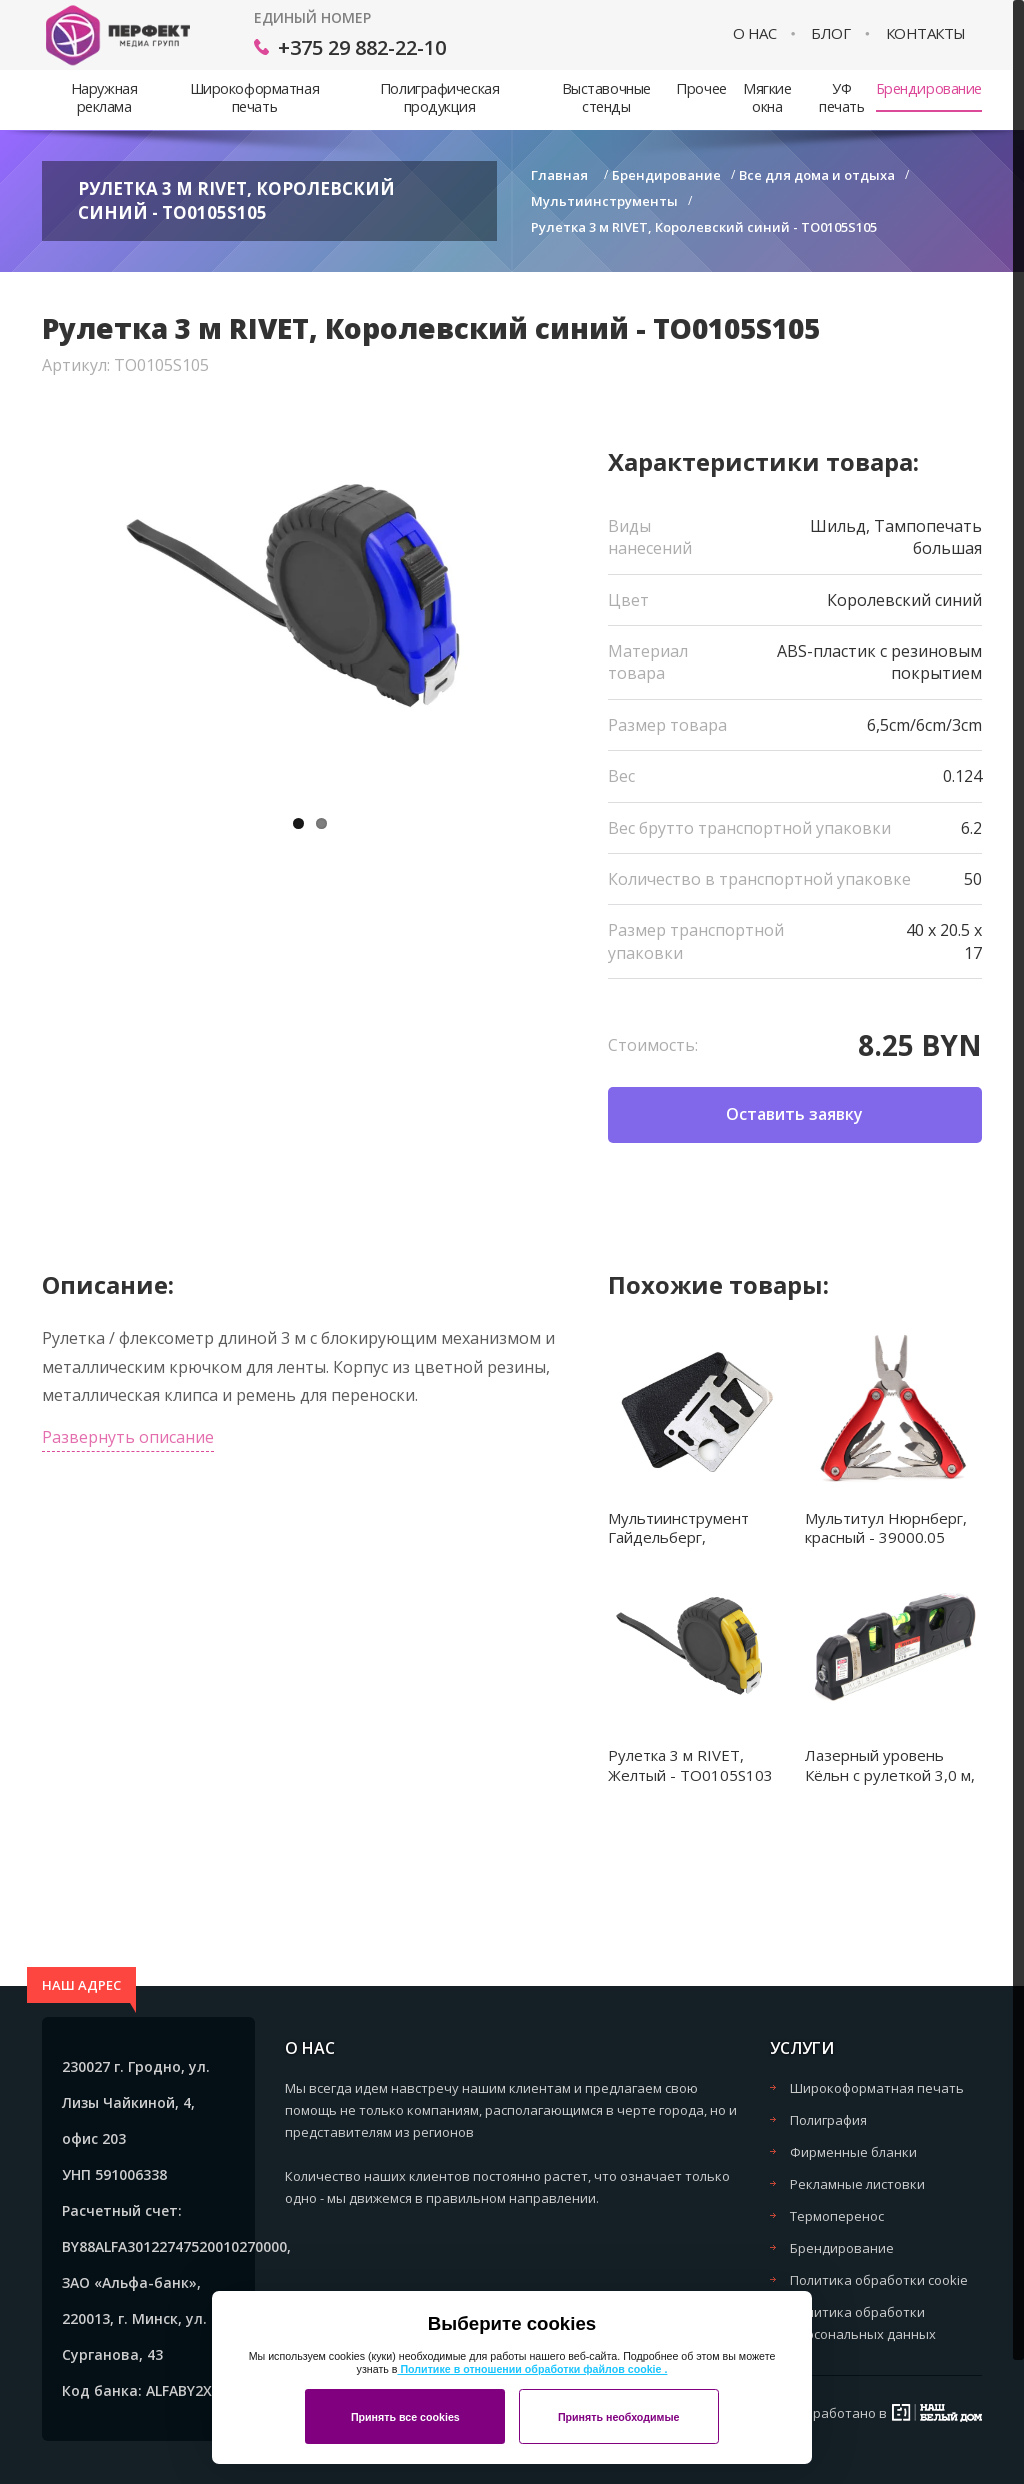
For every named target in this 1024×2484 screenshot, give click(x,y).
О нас (755, 33)
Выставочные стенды (606, 97)
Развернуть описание (128, 1437)
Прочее (701, 88)
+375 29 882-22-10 (362, 47)
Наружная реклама (104, 97)
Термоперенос (837, 2216)
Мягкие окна (767, 97)
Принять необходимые (619, 2417)
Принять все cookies (405, 2417)
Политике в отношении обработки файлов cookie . (532, 2369)
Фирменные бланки (853, 2152)
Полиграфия (828, 2120)
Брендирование (929, 88)
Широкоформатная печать (254, 97)
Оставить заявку (794, 1114)
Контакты (926, 33)
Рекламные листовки (857, 2184)
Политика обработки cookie (879, 2280)
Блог (830, 33)
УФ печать (841, 97)
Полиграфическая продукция (439, 97)
